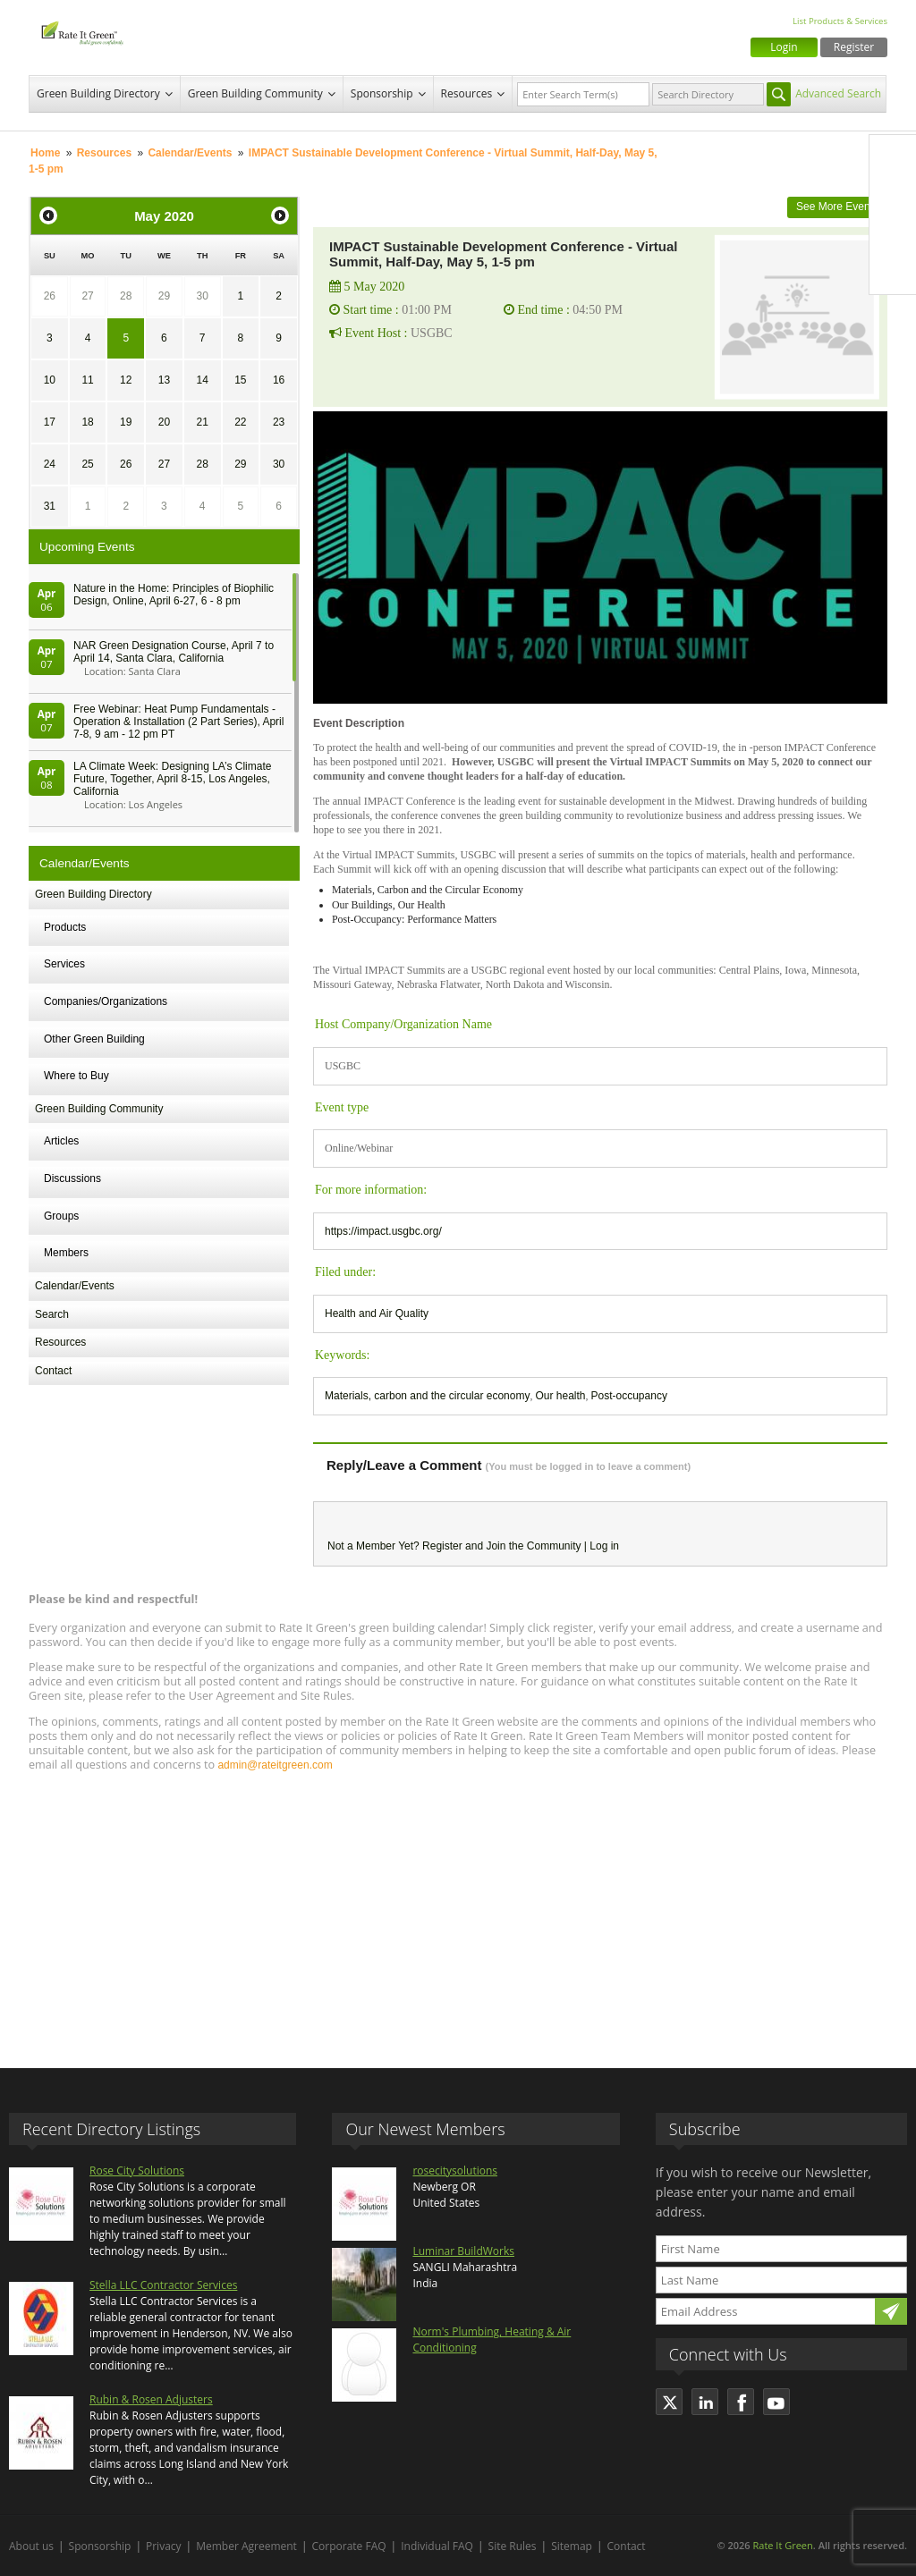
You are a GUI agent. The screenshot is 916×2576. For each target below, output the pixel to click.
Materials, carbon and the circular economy (427, 1395)
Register (854, 47)
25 (87, 464)
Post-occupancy (629, 1395)
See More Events (837, 206)
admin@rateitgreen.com (274, 1765)
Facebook (892, 158)
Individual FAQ (437, 2546)
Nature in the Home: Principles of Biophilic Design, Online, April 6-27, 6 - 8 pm (173, 594)
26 (49, 296)
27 (87, 296)
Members (66, 1252)
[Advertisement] (458, 1911)
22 (240, 422)
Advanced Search (838, 93)
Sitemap (571, 2546)
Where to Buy (76, 1075)
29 (164, 296)
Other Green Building (94, 1039)
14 (202, 380)
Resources (467, 93)
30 (202, 296)
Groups (61, 1216)
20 (164, 422)
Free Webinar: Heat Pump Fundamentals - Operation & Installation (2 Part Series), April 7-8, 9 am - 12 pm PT (178, 721)
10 (49, 380)
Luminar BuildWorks (463, 2251)
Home (45, 153)
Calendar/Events (190, 153)
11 (87, 380)
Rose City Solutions (136, 2170)
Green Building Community (255, 93)
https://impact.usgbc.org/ (383, 1231)
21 (202, 422)
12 (125, 380)
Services (64, 964)
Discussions (72, 1178)
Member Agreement (246, 2546)
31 (49, 506)
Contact (53, 1370)
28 (125, 296)
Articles (61, 1141)
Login (783, 47)
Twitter (892, 196)
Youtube (892, 271)
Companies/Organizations (105, 1001)
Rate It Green (782, 2545)
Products (65, 927)
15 (240, 380)
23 (278, 422)
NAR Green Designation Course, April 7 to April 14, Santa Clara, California (173, 651)
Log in (604, 1546)
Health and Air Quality (376, 1313)
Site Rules (512, 2546)
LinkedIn (892, 233)
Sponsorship (382, 93)
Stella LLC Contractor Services (163, 2285)
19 (125, 422)
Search (52, 1314)
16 (278, 380)
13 (164, 380)
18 (87, 422)
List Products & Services (840, 21)
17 (49, 422)
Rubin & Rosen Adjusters (151, 2399)
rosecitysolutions (454, 2170)
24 (49, 464)
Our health (560, 1395)
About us (31, 2546)
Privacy (164, 2546)
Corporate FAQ (349, 2546)
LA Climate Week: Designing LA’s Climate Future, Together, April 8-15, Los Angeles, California (172, 779)
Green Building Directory (98, 93)
